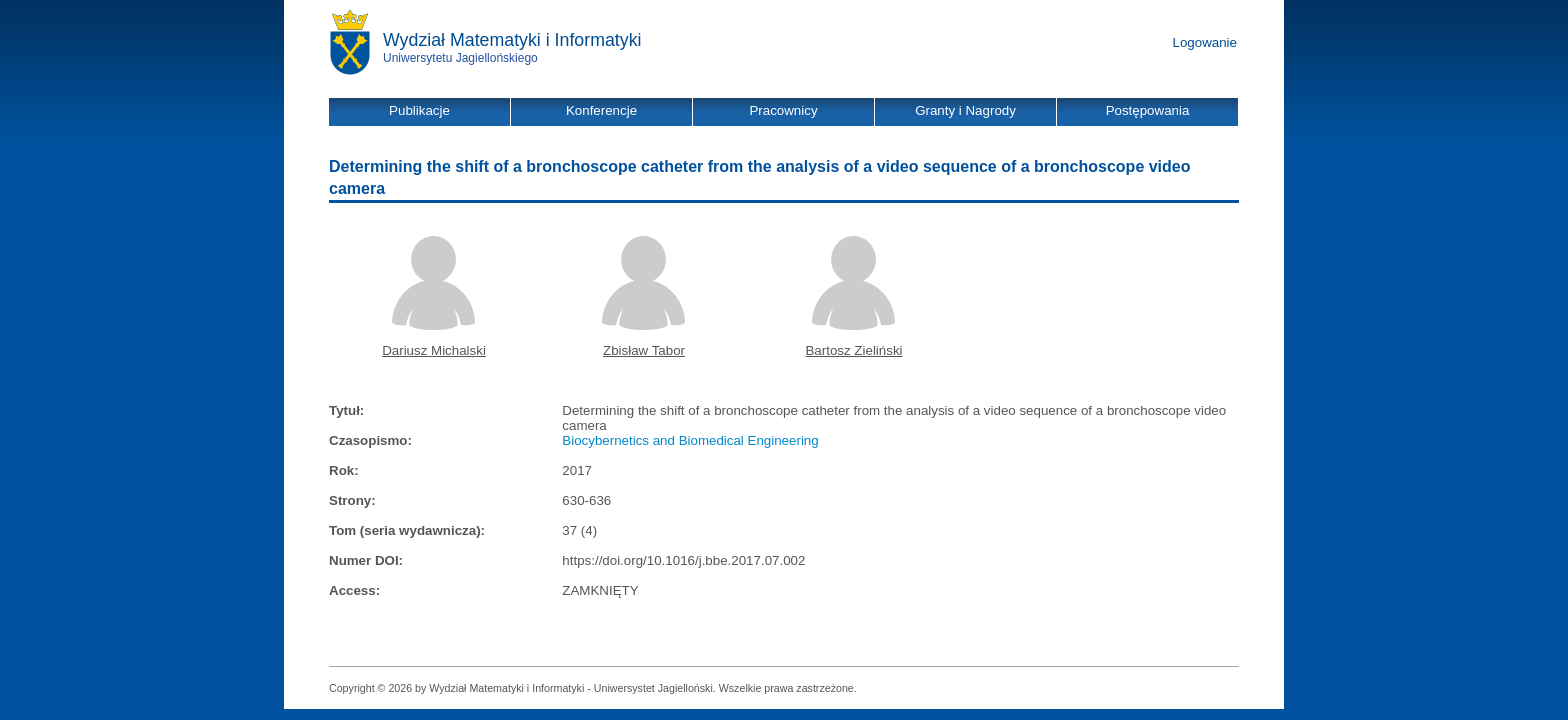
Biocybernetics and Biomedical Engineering (690, 440)
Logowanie (1205, 42)
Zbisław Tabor (644, 350)
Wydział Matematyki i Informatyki (512, 40)
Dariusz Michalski (434, 350)
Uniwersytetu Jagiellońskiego (460, 58)
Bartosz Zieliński (853, 350)
